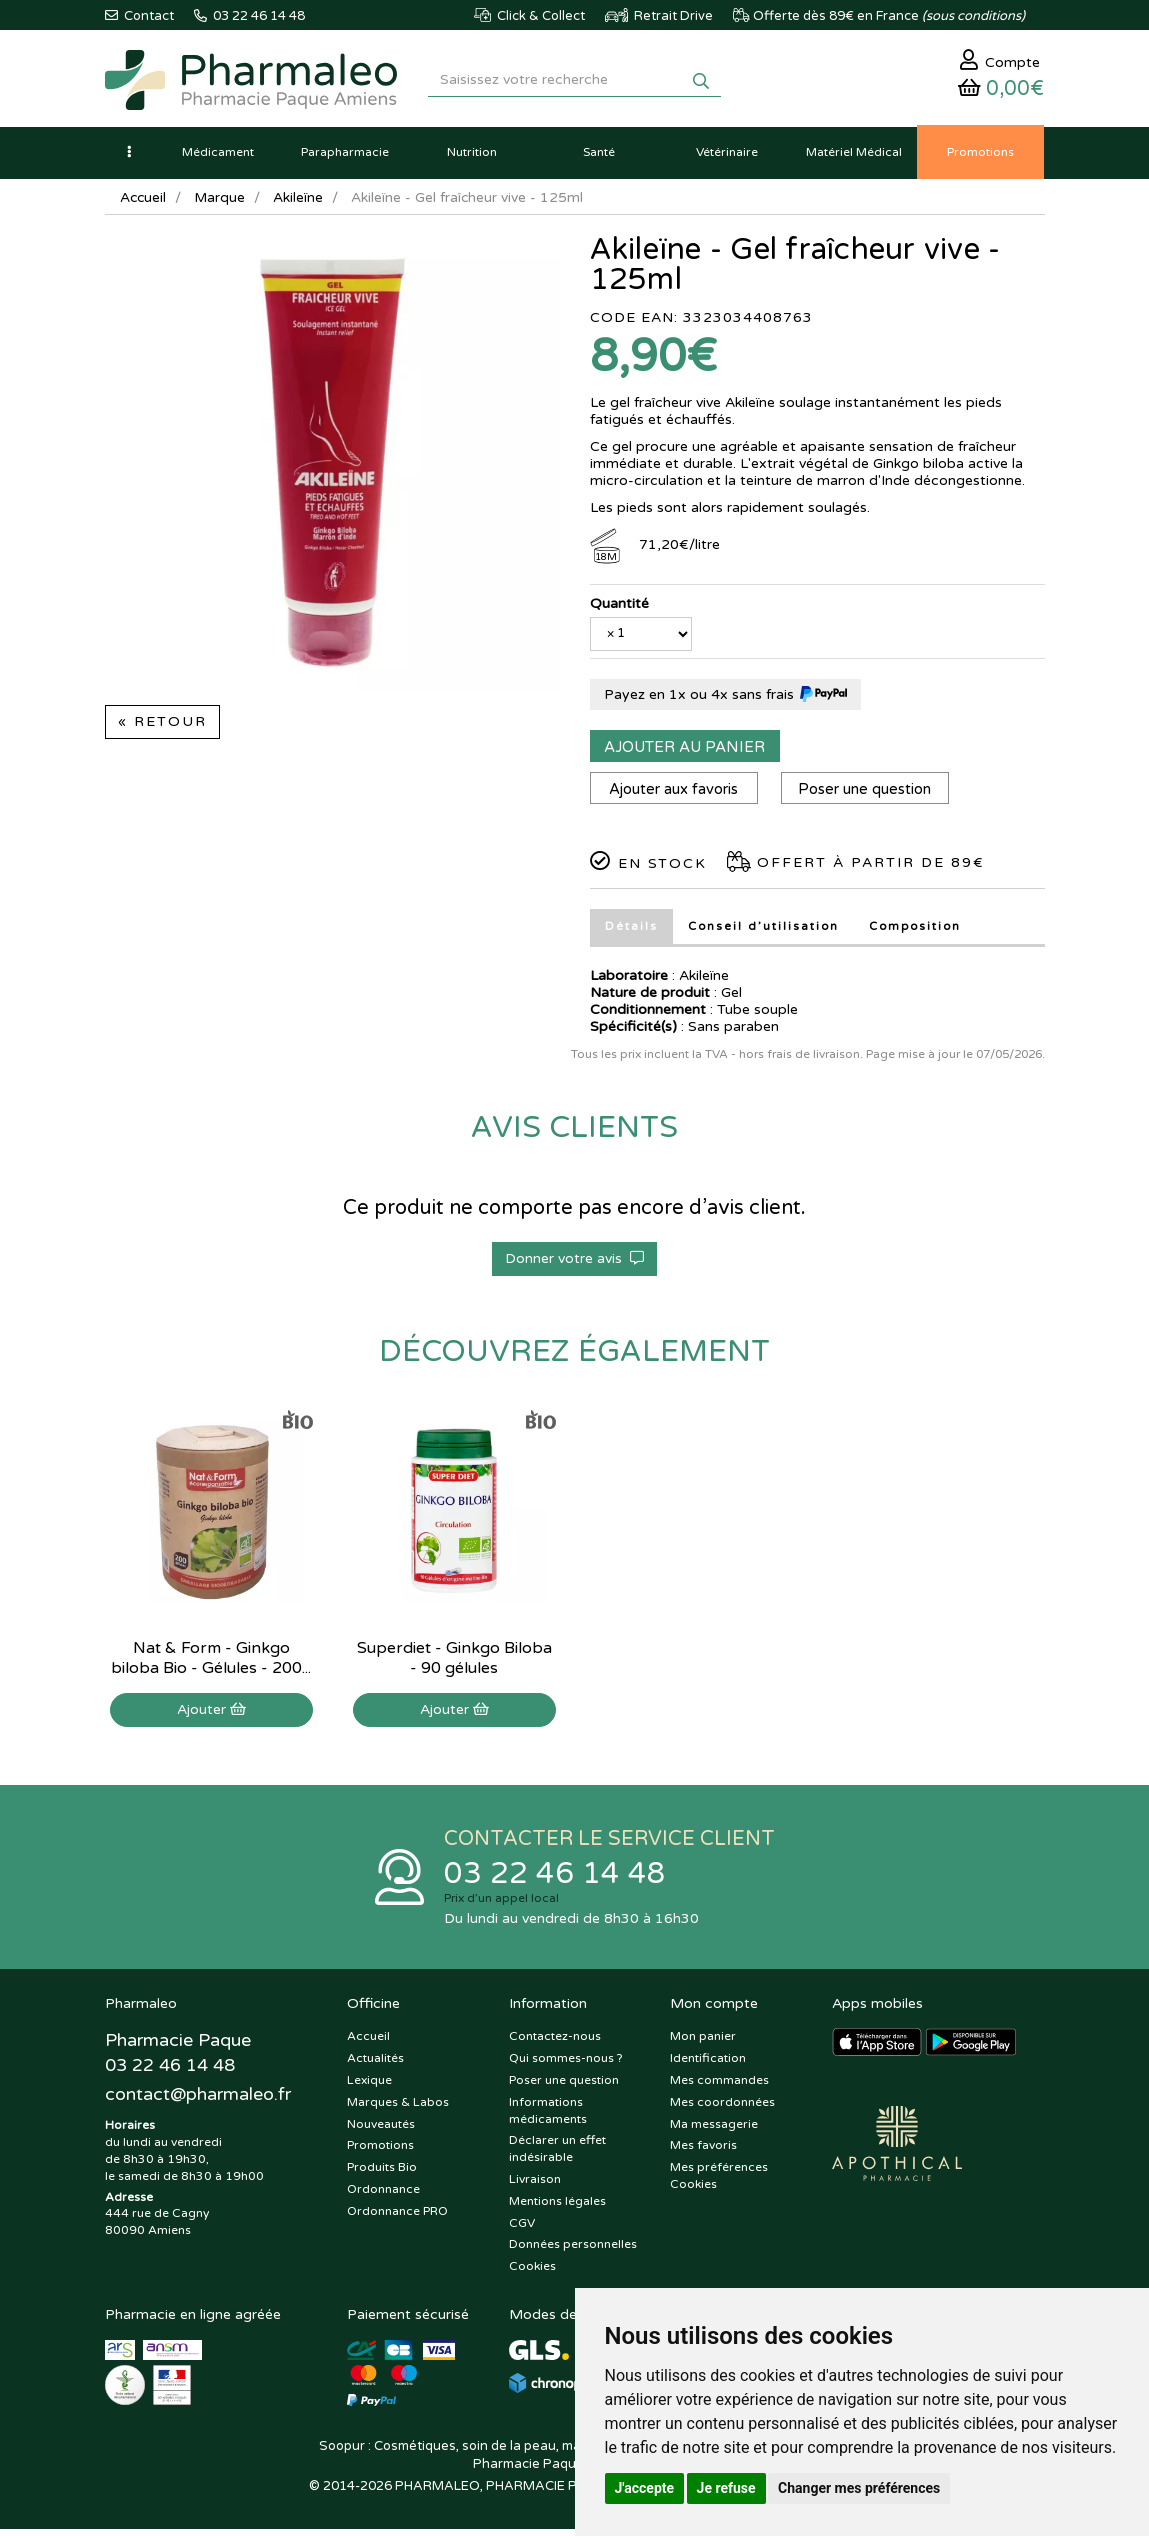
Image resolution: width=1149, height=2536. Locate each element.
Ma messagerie (714, 2130)
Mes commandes (719, 2087)
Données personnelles (573, 2251)
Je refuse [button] (726, 2488)
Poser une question (868, 794)
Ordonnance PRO (397, 2218)
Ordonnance (383, 2196)
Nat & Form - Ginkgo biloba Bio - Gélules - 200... (211, 1663)
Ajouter (211, 1714)
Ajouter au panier (684, 752)
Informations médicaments (548, 2117)
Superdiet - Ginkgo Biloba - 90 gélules (454, 1663)
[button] (130, 157)
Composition (919, 931)
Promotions (380, 2152)
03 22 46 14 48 (555, 1879)
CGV (522, 2229)
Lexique (369, 2087)
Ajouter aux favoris (674, 794)
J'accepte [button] (645, 2488)
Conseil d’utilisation (764, 931)
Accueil (144, 202)
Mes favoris (703, 2152)
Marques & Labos (398, 2109)
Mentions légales (557, 2208)
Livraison (535, 2186)
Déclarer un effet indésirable (557, 2155)
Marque (222, 202)
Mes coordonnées (722, 2109)
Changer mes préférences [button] (859, 2488)
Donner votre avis (574, 1263)
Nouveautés (381, 2130)
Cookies (532, 2273)
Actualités (375, 2065)
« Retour (162, 726)
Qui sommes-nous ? (566, 2065)
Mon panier (703, 2043)
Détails (631, 931)
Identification (708, 2065)
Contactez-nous (555, 2043)
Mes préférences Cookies (719, 2182)
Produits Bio (382, 2174)
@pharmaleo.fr (198, 2103)
